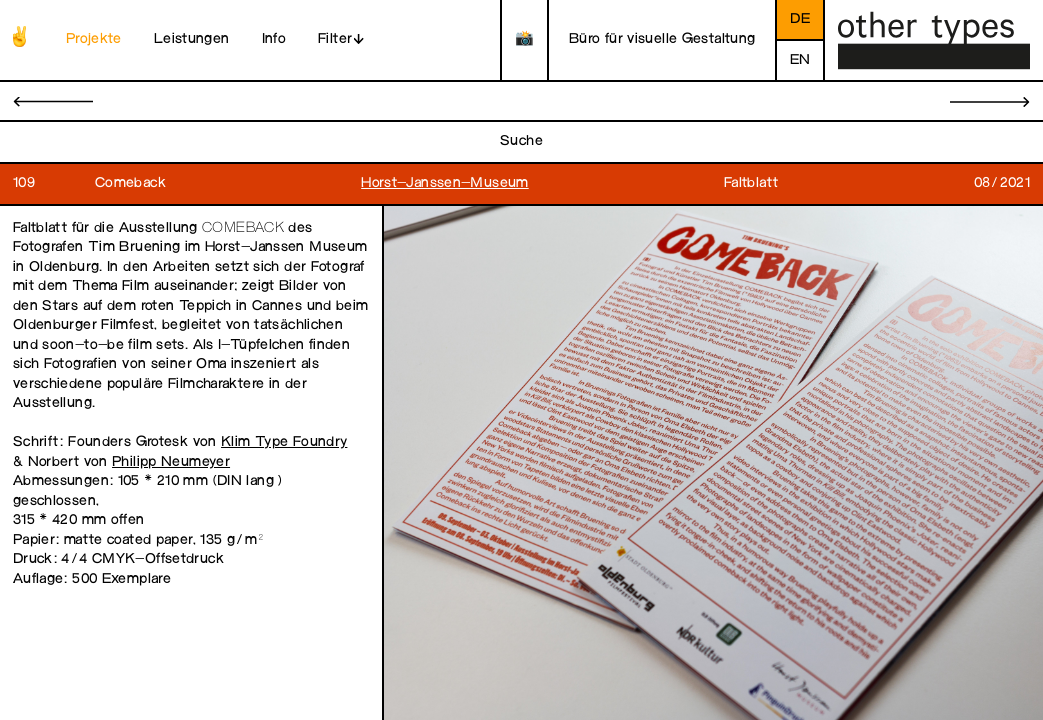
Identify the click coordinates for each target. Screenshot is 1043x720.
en (800, 60)
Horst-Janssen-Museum (445, 183)
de (800, 19)
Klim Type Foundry (284, 442)
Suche (521, 141)
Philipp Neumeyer (171, 462)
